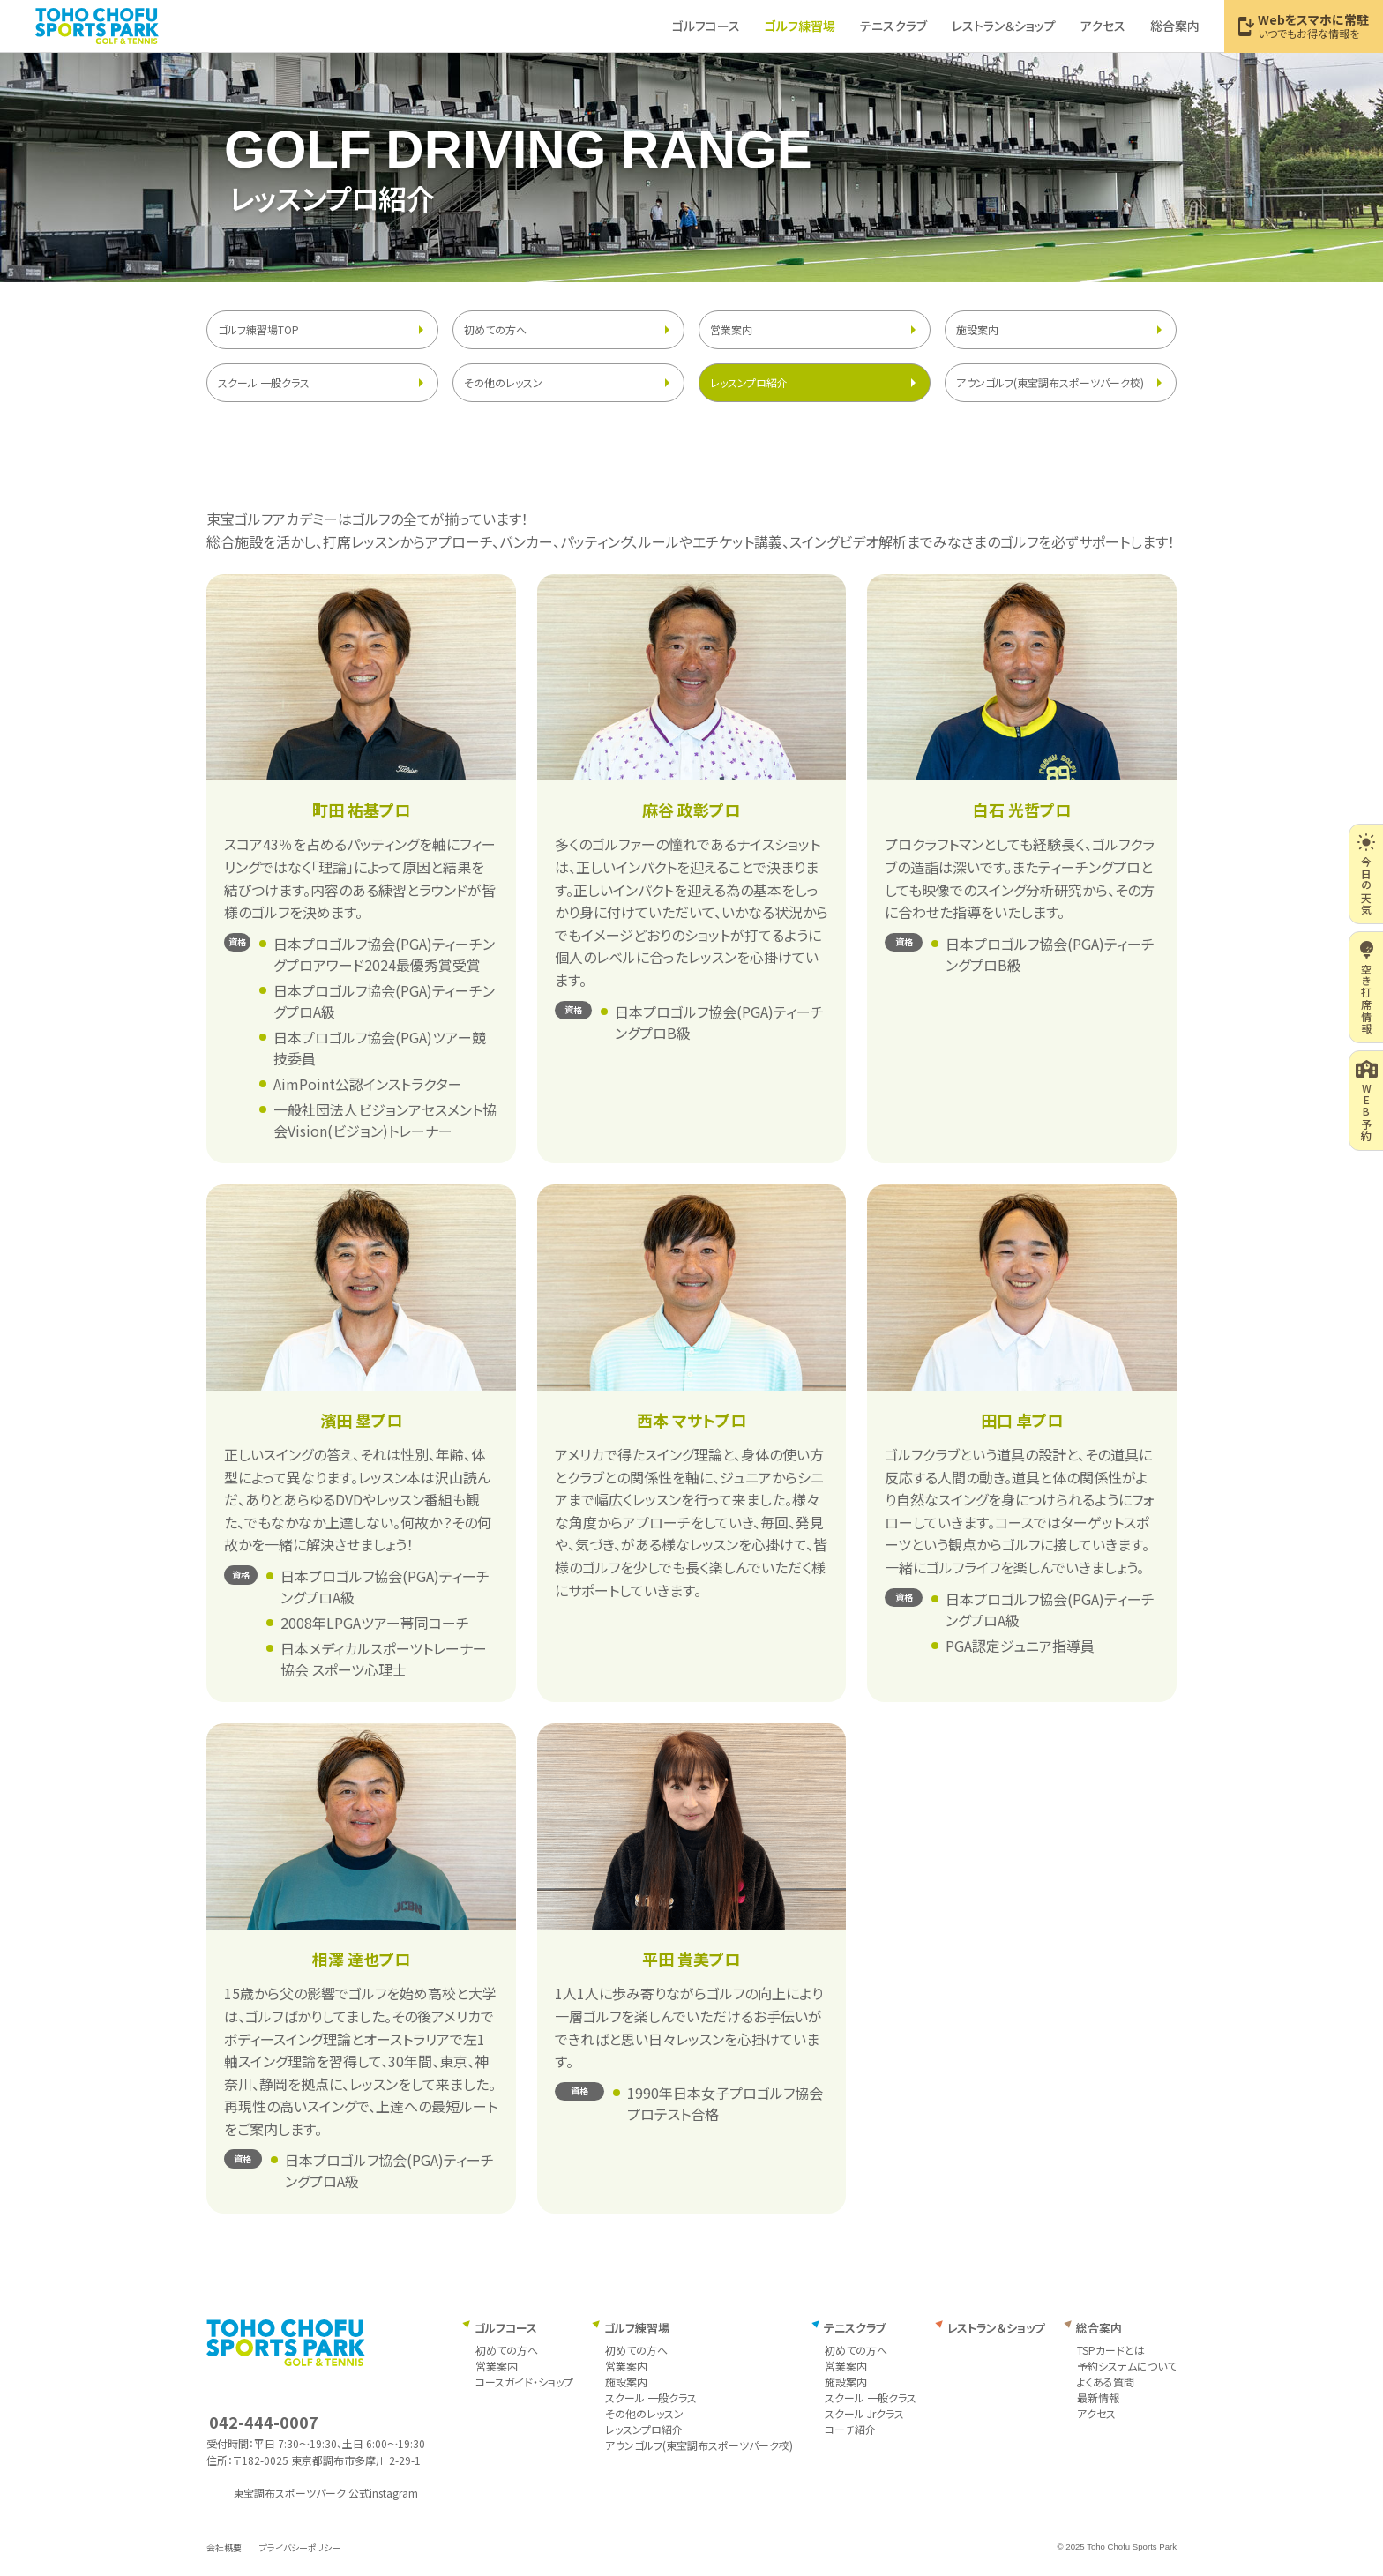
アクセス (1096, 2413)
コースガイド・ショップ (524, 2381)
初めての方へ (495, 329)
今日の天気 (1365, 874)
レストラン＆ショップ (996, 2327)
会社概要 (224, 2547)
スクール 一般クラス (264, 382)
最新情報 (1098, 2397)
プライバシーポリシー (299, 2547)
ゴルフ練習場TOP (258, 329)
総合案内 (1099, 2327)
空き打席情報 (1366, 987)
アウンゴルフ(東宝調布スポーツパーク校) (1050, 382)
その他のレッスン (503, 382)
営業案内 (731, 329)
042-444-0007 (263, 2421)
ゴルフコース (506, 2327)
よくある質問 (1105, 2381)
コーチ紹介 (850, 2429)
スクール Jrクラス (864, 2413)
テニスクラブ (855, 2327)
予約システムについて (1127, 2365)
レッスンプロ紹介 (749, 382)
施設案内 (977, 329)
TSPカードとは (1111, 2349)
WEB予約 (1367, 1100)
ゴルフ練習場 (636, 2327)
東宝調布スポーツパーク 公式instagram (325, 2492)
